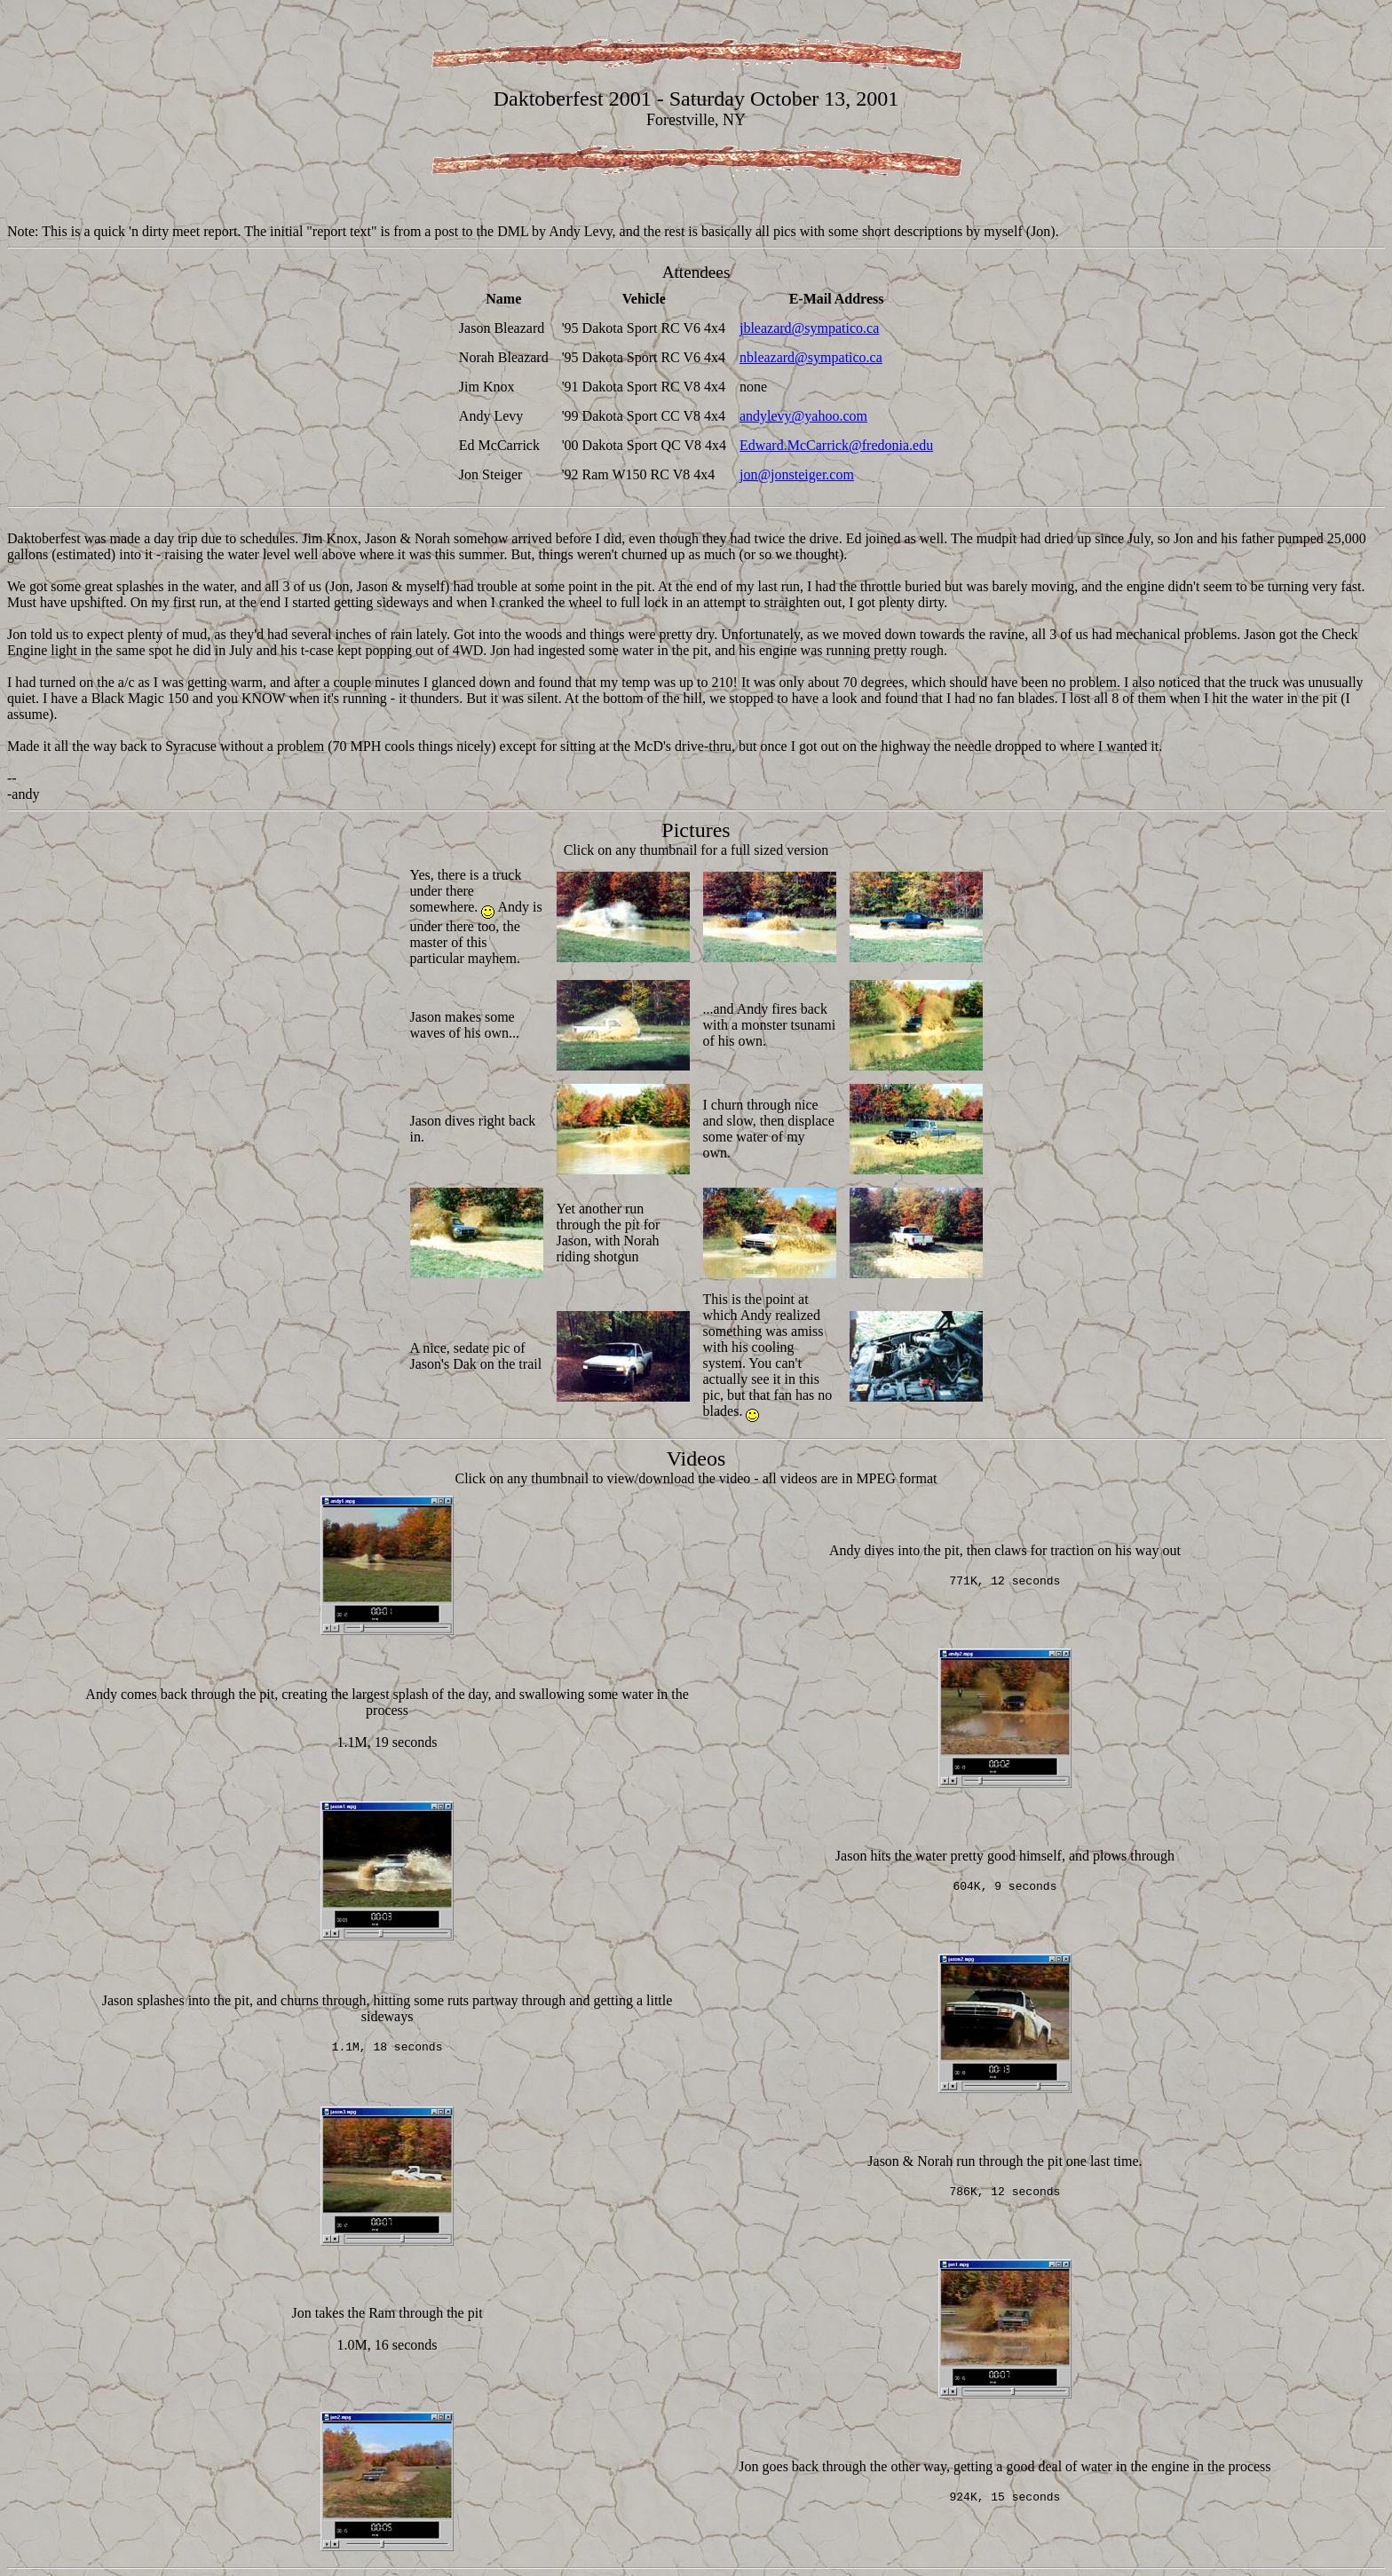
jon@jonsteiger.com (797, 474)
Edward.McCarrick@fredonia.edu (836, 445)
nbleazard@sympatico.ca (811, 357)
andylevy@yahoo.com (803, 415)
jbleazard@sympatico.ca (809, 328)
